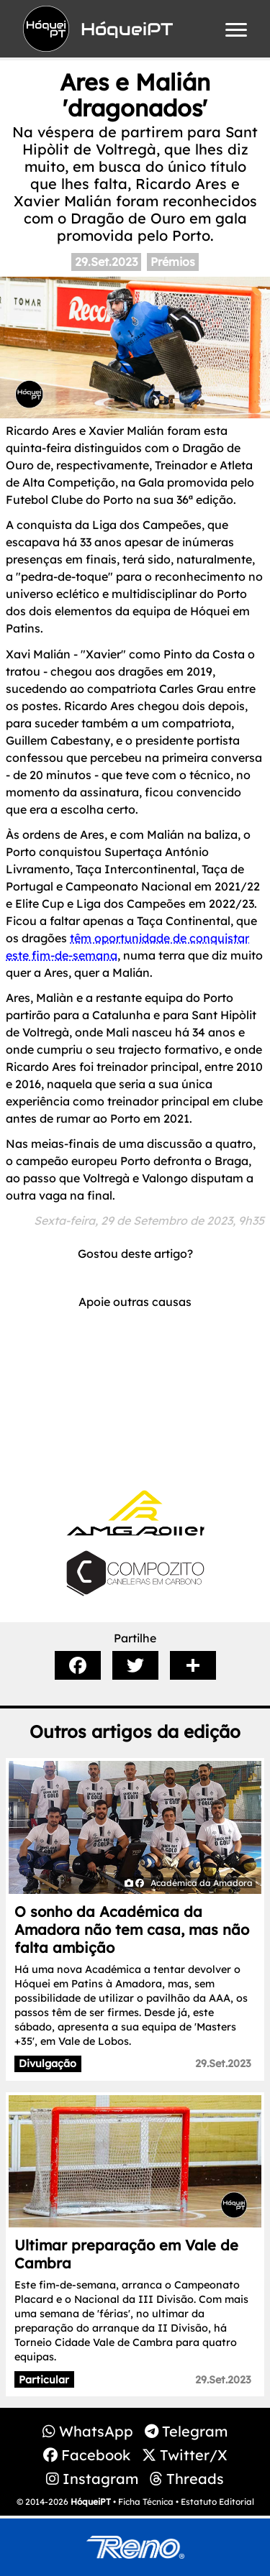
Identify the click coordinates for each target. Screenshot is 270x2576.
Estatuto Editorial (217, 2501)
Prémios (172, 261)
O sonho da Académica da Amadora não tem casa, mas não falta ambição (131, 1929)
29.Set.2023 (106, 261)
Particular (44, 2379)
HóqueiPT (91, 2501)
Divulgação (47, 2063)
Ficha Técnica (146, 2501)
